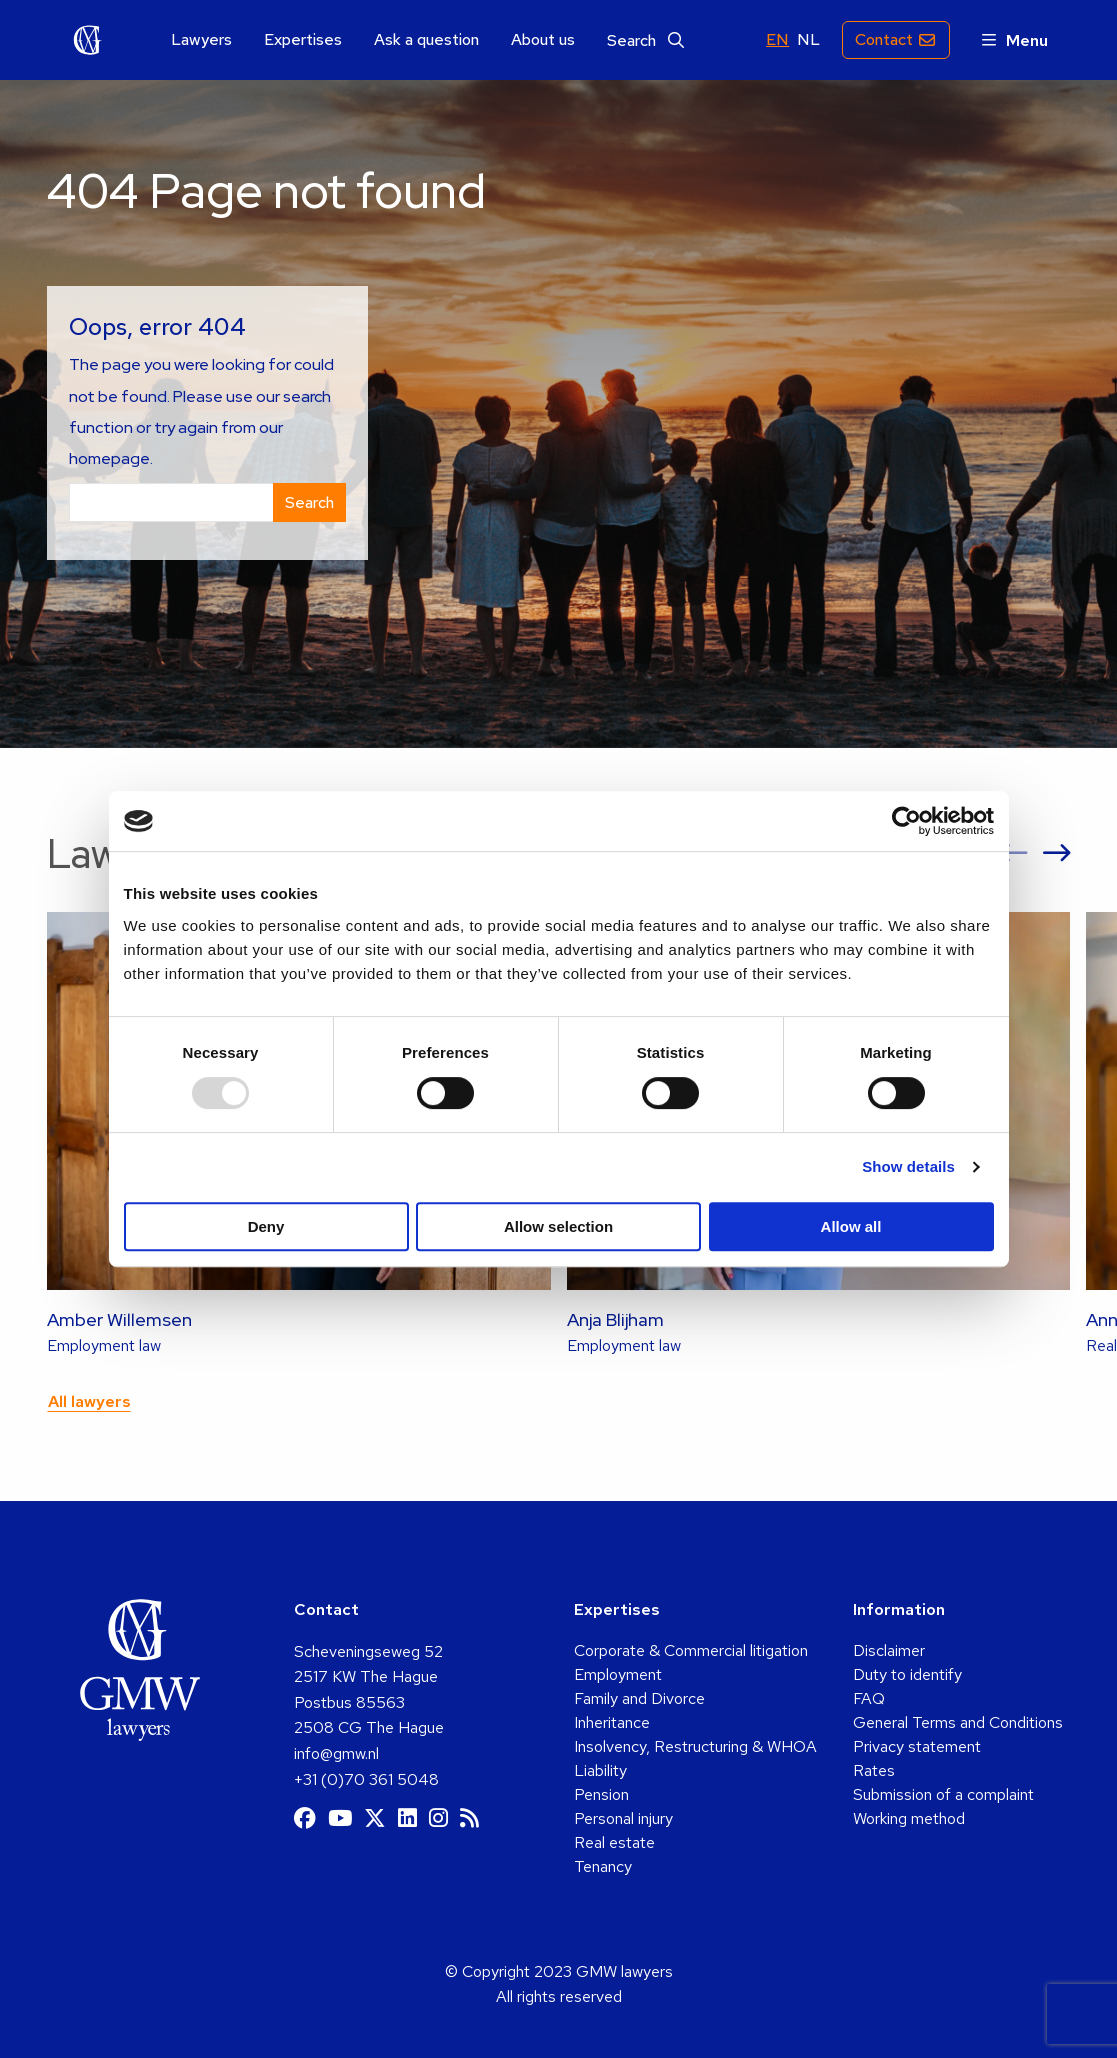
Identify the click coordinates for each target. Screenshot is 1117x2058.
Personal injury (623, 1818)
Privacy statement (917, 1746)
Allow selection (558, 1226)
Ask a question (426, 40)
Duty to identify (907, 1674)
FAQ (869, 1698)
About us (543, 40)
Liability (600, 1770)
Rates (874, 1770)
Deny (266, 1226)
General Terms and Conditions (958, 1722)
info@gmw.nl (336, 1753)
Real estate (614, 1842)
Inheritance (612, 1722)
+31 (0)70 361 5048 (366, 1779)
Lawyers (201, 40)
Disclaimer (889, 1650)
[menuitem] (201, 40)
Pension (601, 1794)
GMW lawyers (88, 40)
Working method (909, 1818)
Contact (884, 39)
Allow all (851, 1226)
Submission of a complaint (943, 1794)
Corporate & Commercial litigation (691, 1650)
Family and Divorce (639, 1698)
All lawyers (89, 1401)
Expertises (303, 40)
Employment (618, 1674)
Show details (908, 1166)
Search (645, 40)
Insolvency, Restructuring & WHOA (695, 1746)
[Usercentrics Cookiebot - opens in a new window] (906, 821)
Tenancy (603, 1866)
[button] (1013, 853)
